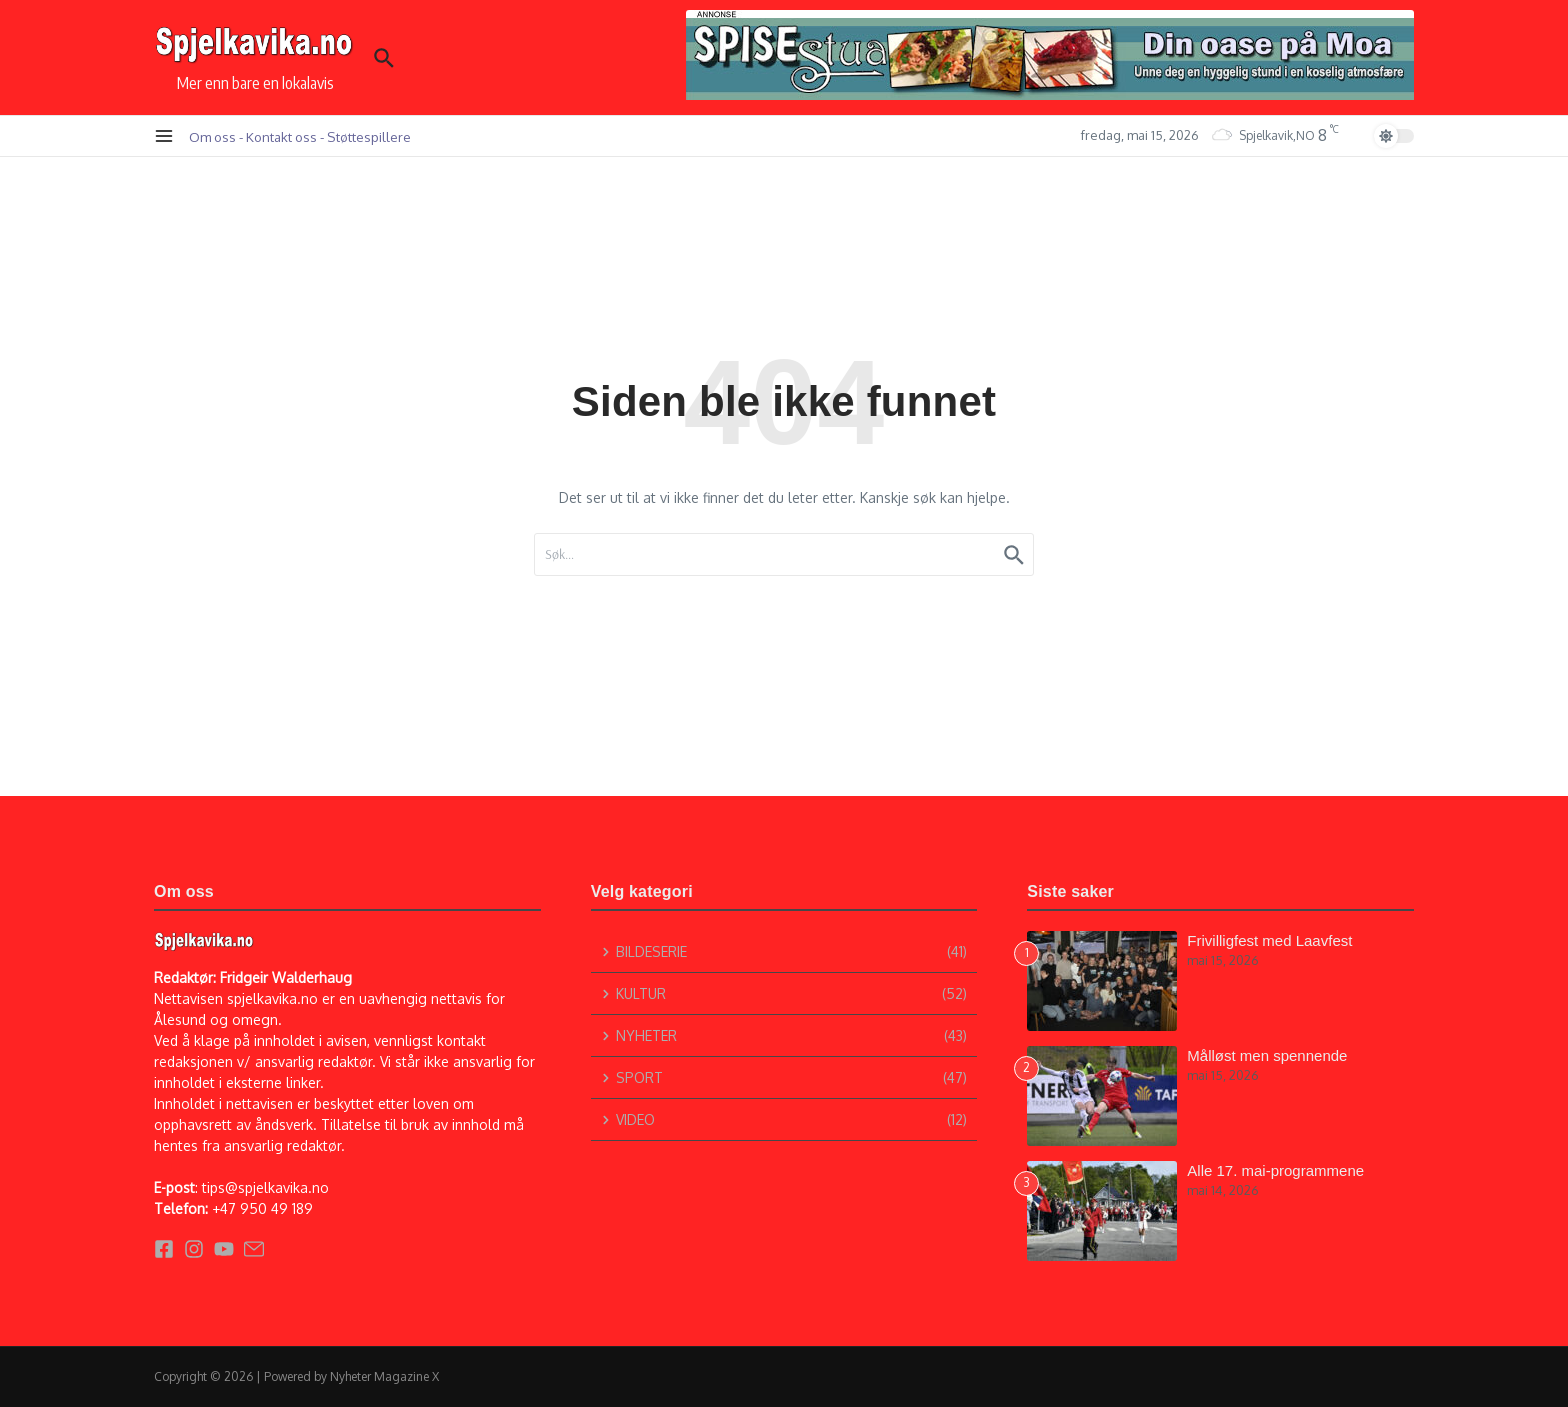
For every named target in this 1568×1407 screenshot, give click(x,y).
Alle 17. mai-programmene (1275, 1170)
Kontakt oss (281, 136)
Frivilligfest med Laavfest (1269, 940)
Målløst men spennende (1267, 1055)
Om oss (212, 136)
